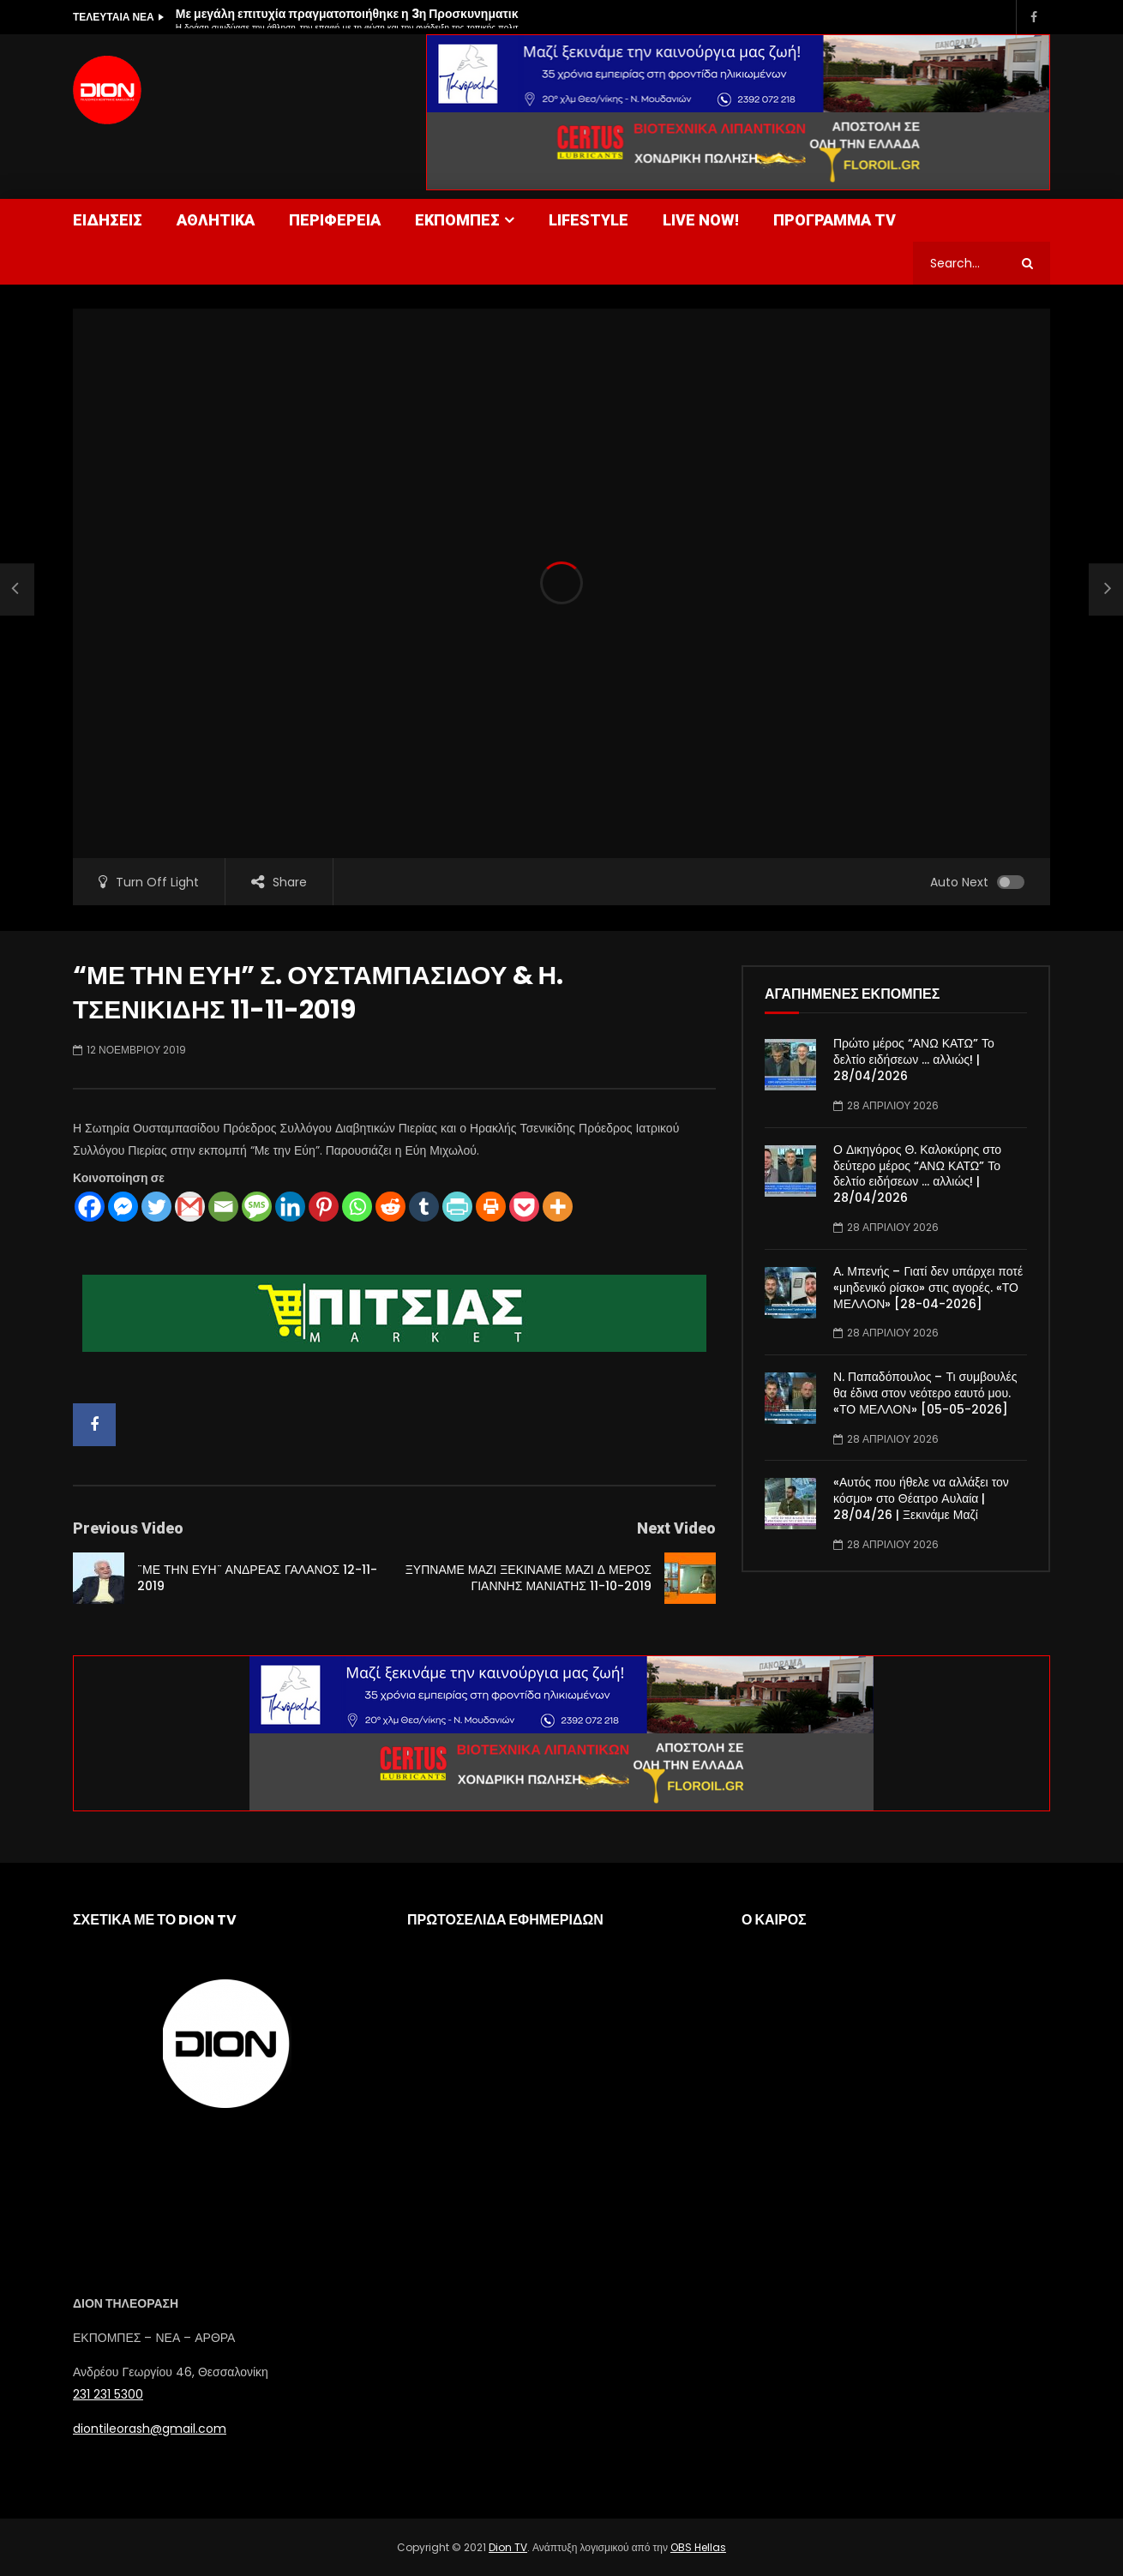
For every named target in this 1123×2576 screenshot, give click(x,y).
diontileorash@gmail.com (149, 2428)
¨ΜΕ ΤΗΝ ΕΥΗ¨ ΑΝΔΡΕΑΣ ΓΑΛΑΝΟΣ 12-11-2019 (257, 1577)
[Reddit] (390, 1207)
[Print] (491, 1207)
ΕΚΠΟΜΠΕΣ (457, 220)
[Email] (223, 1207)
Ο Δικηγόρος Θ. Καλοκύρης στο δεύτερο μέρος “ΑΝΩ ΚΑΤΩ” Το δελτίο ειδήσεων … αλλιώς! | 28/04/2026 (917, 1174)
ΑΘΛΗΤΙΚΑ (216, 220)
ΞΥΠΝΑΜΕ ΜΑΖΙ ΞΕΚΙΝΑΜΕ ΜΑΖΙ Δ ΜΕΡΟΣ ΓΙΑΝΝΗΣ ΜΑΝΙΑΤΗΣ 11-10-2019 (528, 1577)
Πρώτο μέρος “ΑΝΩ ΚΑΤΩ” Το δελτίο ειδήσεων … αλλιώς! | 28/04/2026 (913, 1059)
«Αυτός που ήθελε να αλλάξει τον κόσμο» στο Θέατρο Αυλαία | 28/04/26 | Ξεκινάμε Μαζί (921, 1498)
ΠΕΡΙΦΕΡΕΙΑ (335, 220)
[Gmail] (190, 1207)
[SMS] (257, 1207)
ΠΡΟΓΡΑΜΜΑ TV (834, 220)
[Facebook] (90, 1207)
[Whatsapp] (357, 1207)
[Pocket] (524, 1207)
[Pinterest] (324, 1207)
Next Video (676, 1528)
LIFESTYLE (588, 220)
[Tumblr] (424, 1207)
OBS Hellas (698, 2547)
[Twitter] (156, 1207)
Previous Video (128, 1528)
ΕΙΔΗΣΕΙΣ (107, 220)
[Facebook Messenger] (123, 1207)
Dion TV (508, 2547)
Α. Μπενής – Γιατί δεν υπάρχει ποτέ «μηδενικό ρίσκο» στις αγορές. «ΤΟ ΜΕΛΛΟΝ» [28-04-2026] (928, 1287)
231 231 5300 (108, 2394)
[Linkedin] (290, 1207)
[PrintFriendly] (457, 1207)
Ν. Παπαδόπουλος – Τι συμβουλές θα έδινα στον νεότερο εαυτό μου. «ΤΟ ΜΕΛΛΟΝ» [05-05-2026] (925, 1393)
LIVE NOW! (701, 220)
